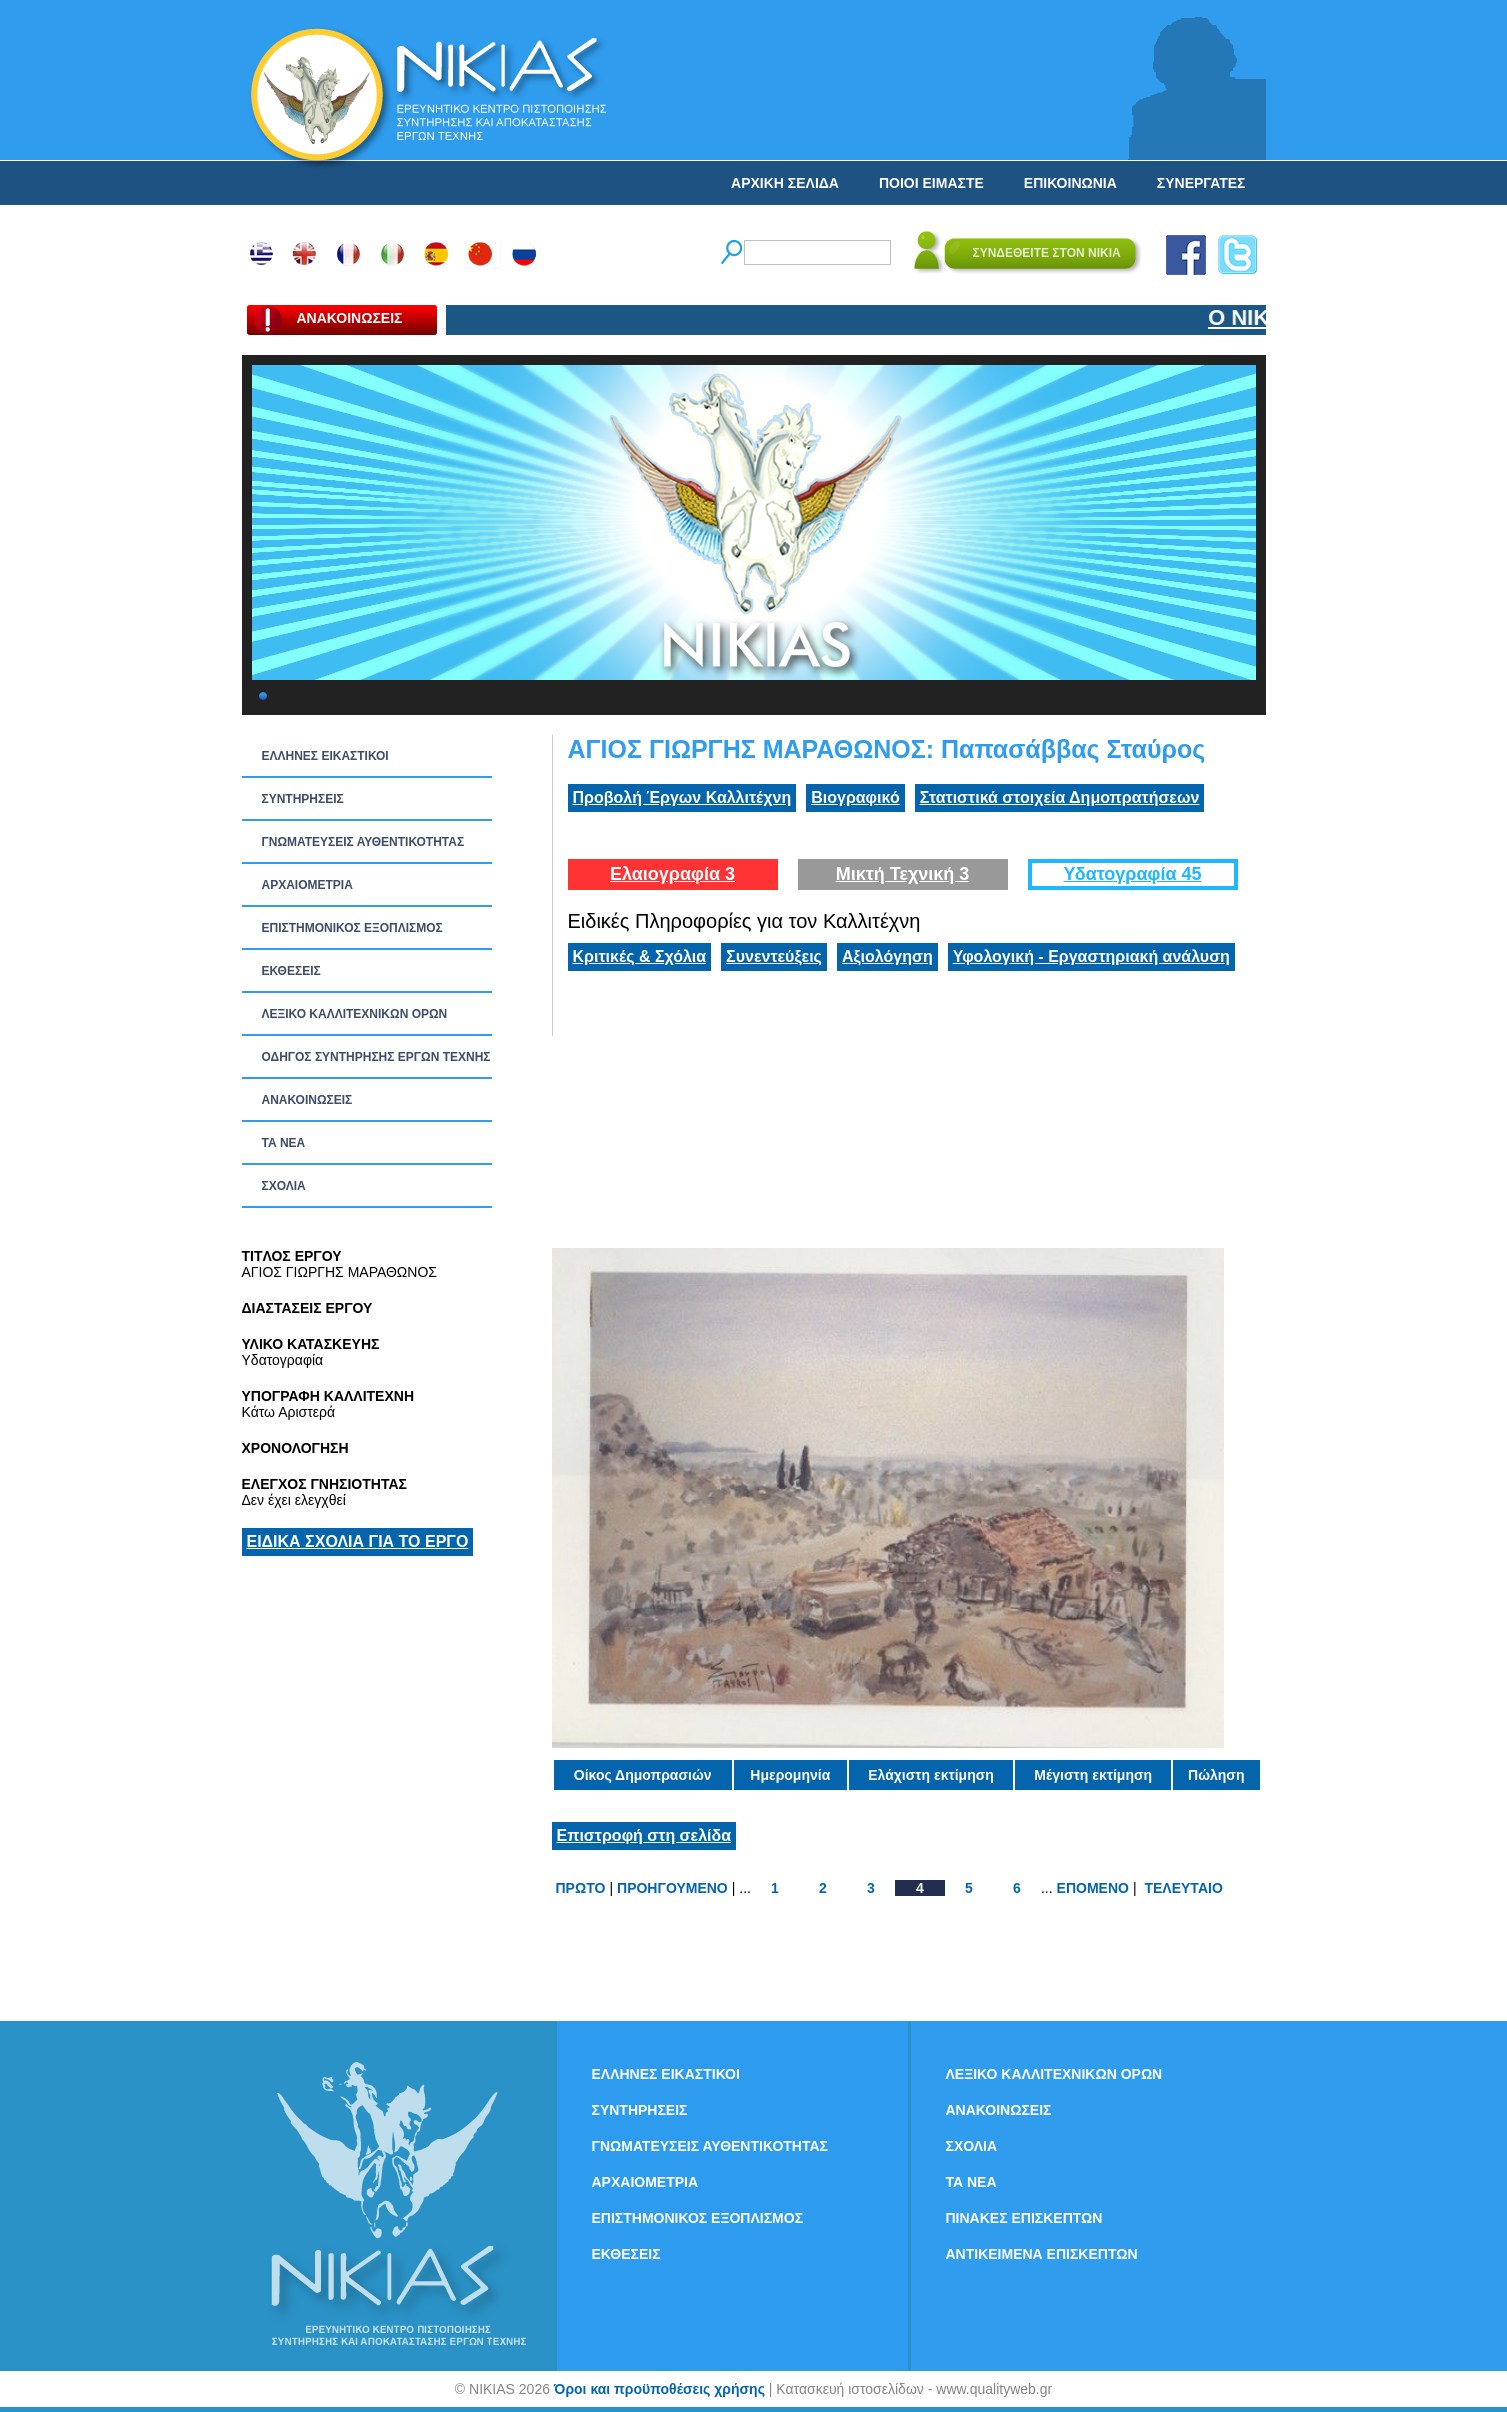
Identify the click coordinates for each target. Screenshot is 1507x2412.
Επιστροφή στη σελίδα (644, 1835)
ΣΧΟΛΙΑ (284, 1186)
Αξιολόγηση (887, 956)
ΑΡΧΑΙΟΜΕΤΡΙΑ (307, 885)
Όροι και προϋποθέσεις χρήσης (659, 2389)
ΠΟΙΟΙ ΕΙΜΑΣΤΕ (931, 183)
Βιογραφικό (855, 797)
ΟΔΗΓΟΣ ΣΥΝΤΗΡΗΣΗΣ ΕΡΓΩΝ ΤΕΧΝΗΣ (376, 1057)
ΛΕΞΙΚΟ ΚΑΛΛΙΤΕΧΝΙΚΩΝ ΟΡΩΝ (355, 1014)
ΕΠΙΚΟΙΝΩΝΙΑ (1070, 183)
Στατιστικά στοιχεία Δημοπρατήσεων (1060, 797)
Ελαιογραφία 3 (672, 874)
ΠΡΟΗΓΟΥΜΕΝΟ (672, 1888)
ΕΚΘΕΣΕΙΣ (291, 971)
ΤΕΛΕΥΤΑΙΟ (1183, 1888)
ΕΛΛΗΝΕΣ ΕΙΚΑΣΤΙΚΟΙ (325, 756)
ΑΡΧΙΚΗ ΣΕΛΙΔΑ (785, 183)
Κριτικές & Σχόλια (640, 956)
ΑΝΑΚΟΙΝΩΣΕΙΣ (307, 1100)
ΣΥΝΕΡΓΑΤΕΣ (1201, 183)
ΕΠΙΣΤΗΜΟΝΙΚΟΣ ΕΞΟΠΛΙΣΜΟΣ (352, 928)
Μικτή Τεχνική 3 (903, 874)
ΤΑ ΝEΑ (284, 1143)
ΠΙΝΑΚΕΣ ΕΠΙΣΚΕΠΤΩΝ (1024, 2218)
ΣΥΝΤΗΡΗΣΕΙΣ (303, 799)
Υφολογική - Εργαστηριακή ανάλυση (1091, 956)
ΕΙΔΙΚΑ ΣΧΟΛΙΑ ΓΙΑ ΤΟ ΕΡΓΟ (358, 1541)
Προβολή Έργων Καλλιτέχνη (682, 797)
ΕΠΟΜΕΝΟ (1093, 1888)
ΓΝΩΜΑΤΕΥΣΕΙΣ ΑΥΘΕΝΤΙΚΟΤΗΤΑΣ (363, 842)
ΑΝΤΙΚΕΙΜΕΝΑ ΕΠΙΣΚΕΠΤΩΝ (1042, 2254)
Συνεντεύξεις (774, 956)
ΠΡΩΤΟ (581, 1888)
